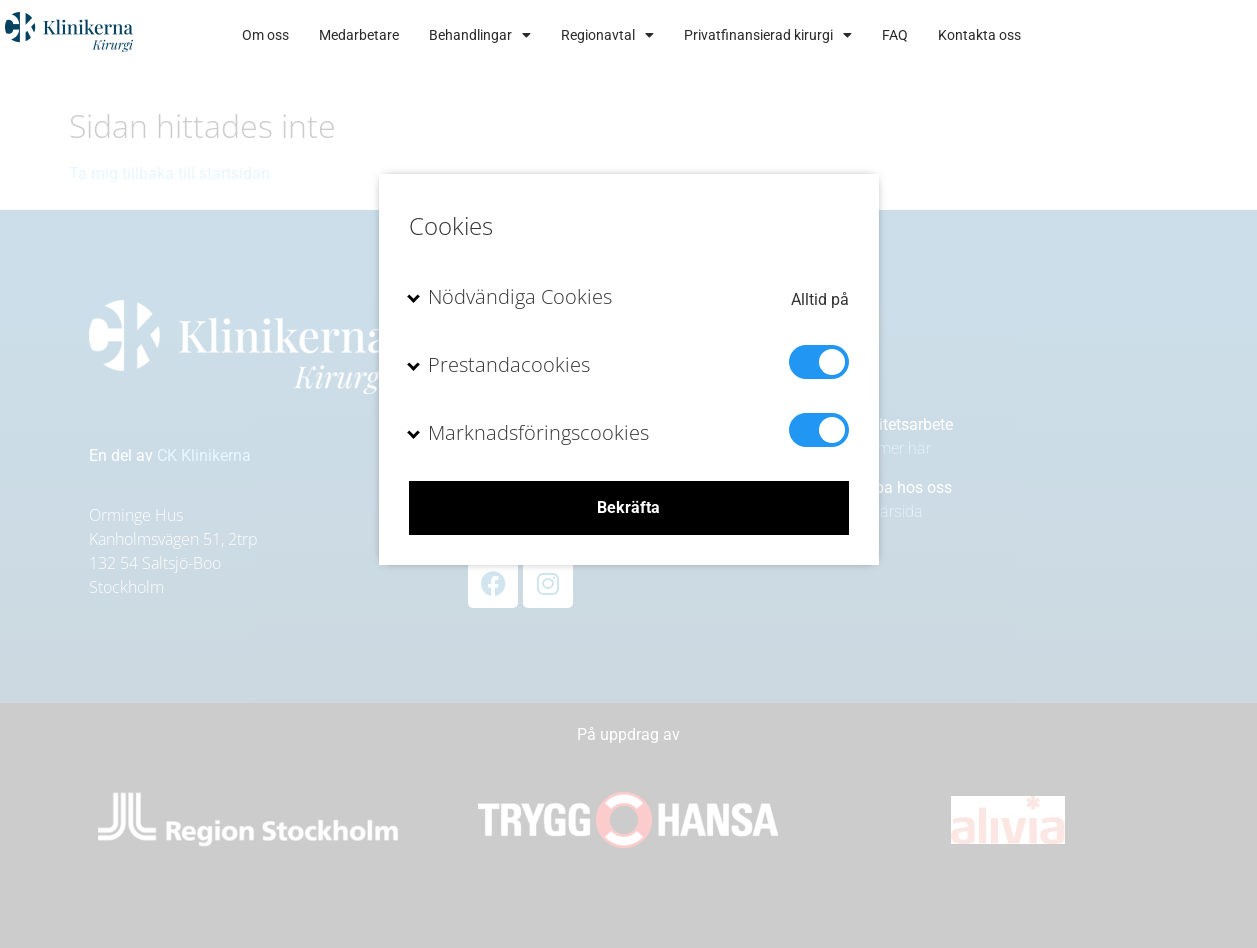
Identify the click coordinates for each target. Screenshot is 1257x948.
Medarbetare (527, 35)
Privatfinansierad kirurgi (936, 35)
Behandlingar (648, 35)
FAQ (1063, 35)
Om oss (433, 35)
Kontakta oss (1147, 35)
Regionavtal (775, 35)
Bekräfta (628, 507)
